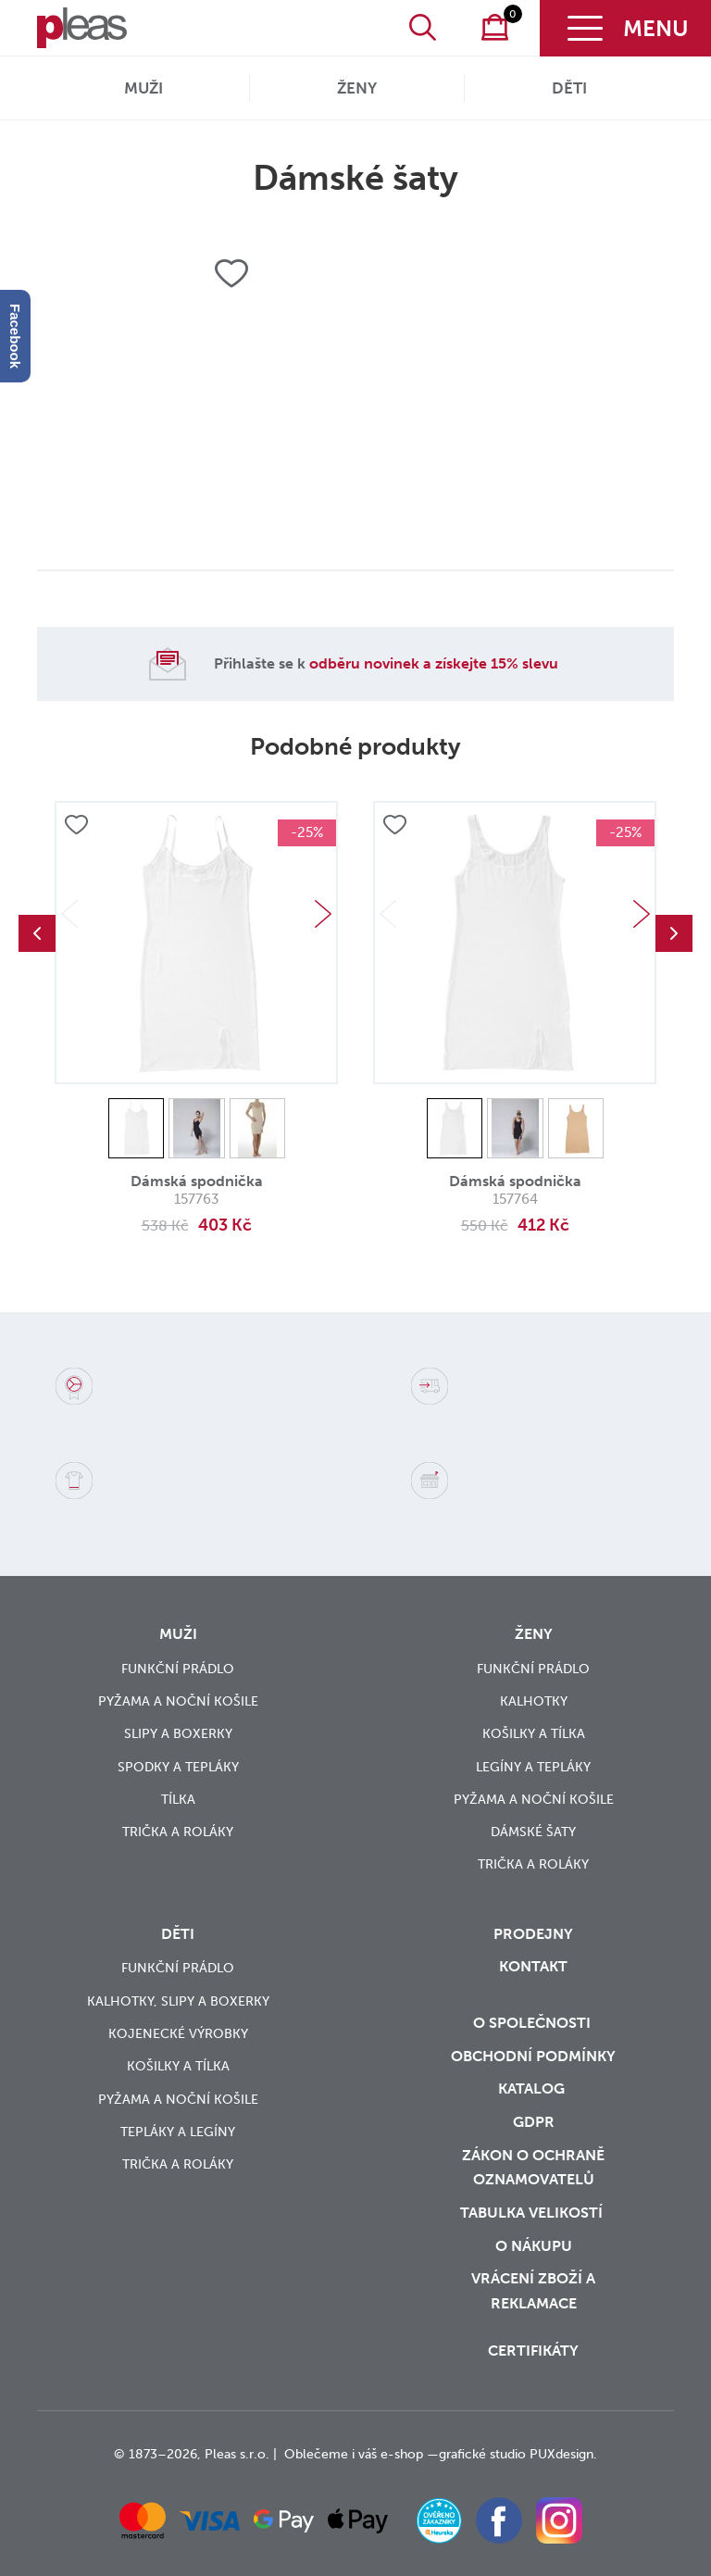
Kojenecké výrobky (178, 2034)
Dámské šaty (533, 1832)
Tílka (178, 1799)
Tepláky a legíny (177, 2132)
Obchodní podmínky (533, 2056)
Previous (37, 933)
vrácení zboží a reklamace (533, 2291)
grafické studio (482, 2454)
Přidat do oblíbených (76, 826)
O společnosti (533, 2023)
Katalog (533, 2088)
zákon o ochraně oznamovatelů (533, 2167)
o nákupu (533, 2246)
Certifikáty (533, 2350)
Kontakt (533, 1966)
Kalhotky (534, 1701)
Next (323, 913)
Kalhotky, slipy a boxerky (178, 2001)
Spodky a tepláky (178, 1767)
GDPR (534, 2122)
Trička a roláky (177, 1832)
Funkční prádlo (177, 1669)
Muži (143, 88)
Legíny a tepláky (533, 1767)
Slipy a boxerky (178, 1734)
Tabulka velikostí (533, 2212)
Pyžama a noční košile (178, 1701)
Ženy (357, 88)
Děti (569, 88)
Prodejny (533, 1934)
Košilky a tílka (533, 1734)
